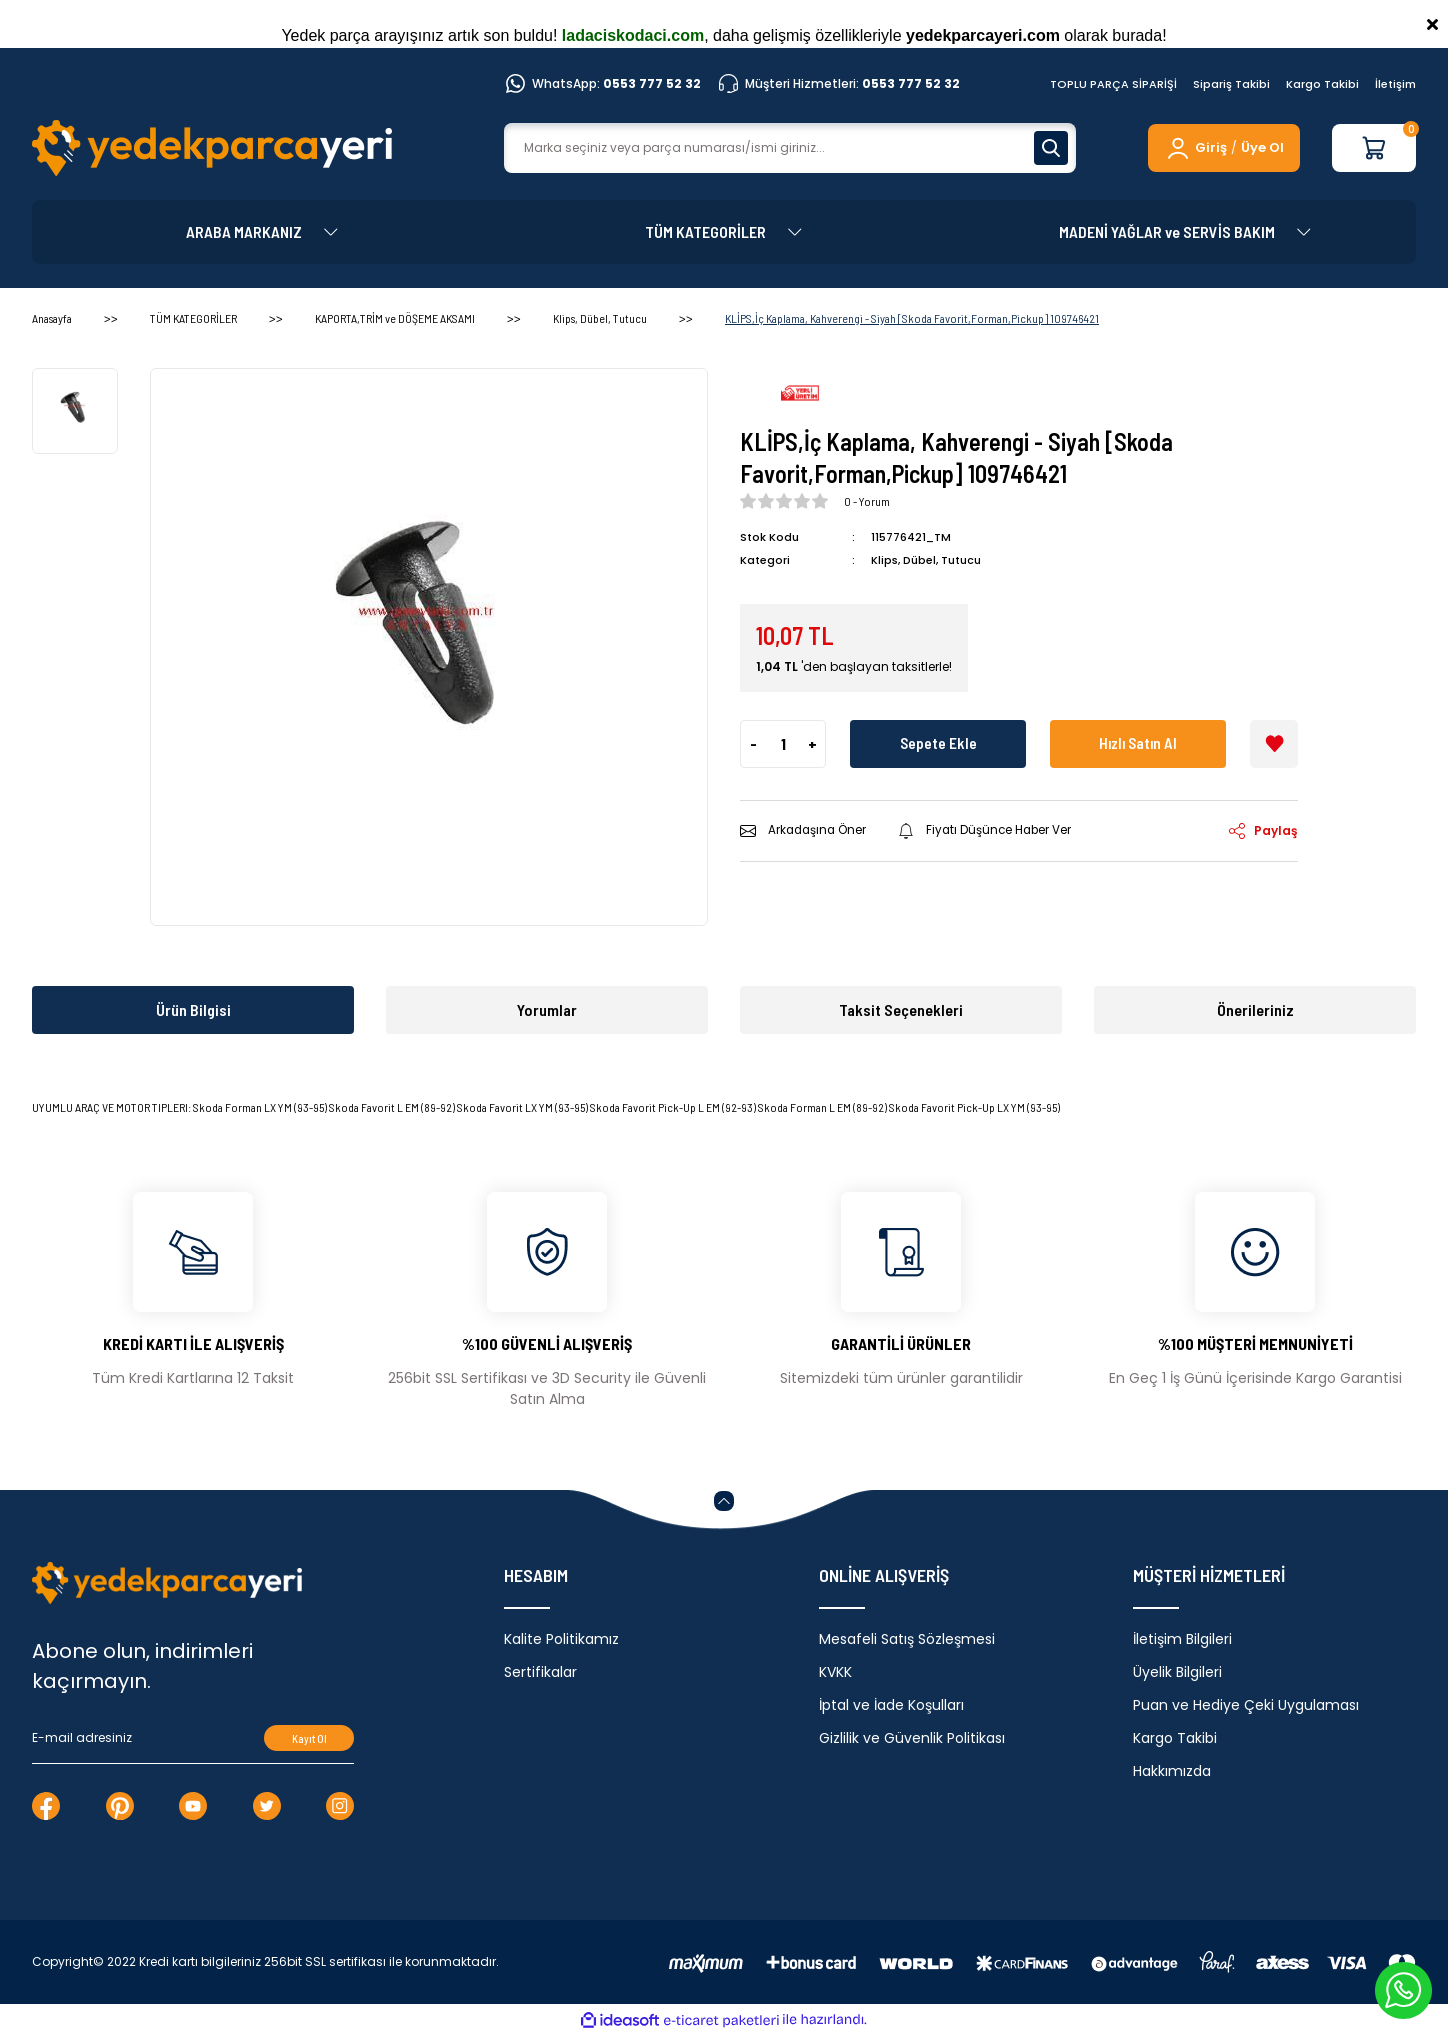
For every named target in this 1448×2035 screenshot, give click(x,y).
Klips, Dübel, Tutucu (926, 560)
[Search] (790, 148)
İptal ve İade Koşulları (891, 1705)
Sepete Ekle (938, 742)
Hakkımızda (1172, 1771)
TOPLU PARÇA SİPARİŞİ (1113, 84)
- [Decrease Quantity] (753, 742)
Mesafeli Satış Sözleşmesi (907, 1639)
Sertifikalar (540, 1672)
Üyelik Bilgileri (1177, 1672)
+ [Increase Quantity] (812, 742)
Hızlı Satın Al (1138, 742)
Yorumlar (547, 1009)
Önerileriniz (1255, 1009)
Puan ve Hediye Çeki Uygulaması (1246, 1705)
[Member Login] (1195, 148)
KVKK (835, 1672)
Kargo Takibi (1322, 84)
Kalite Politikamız (561, 1639)
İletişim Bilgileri (1182, 1639)
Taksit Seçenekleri (901, 1009)
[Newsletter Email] (193, 1738)
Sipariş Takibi (1231, 84)
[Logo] (212, 148)
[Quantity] (783, 743)
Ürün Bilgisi (193, 1009)
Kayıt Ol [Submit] (309, 1738)
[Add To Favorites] (1274, 743)
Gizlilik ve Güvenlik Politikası (912, 1738)
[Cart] (1374, 148)
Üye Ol (1262, 147)
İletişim (1395, 84)
